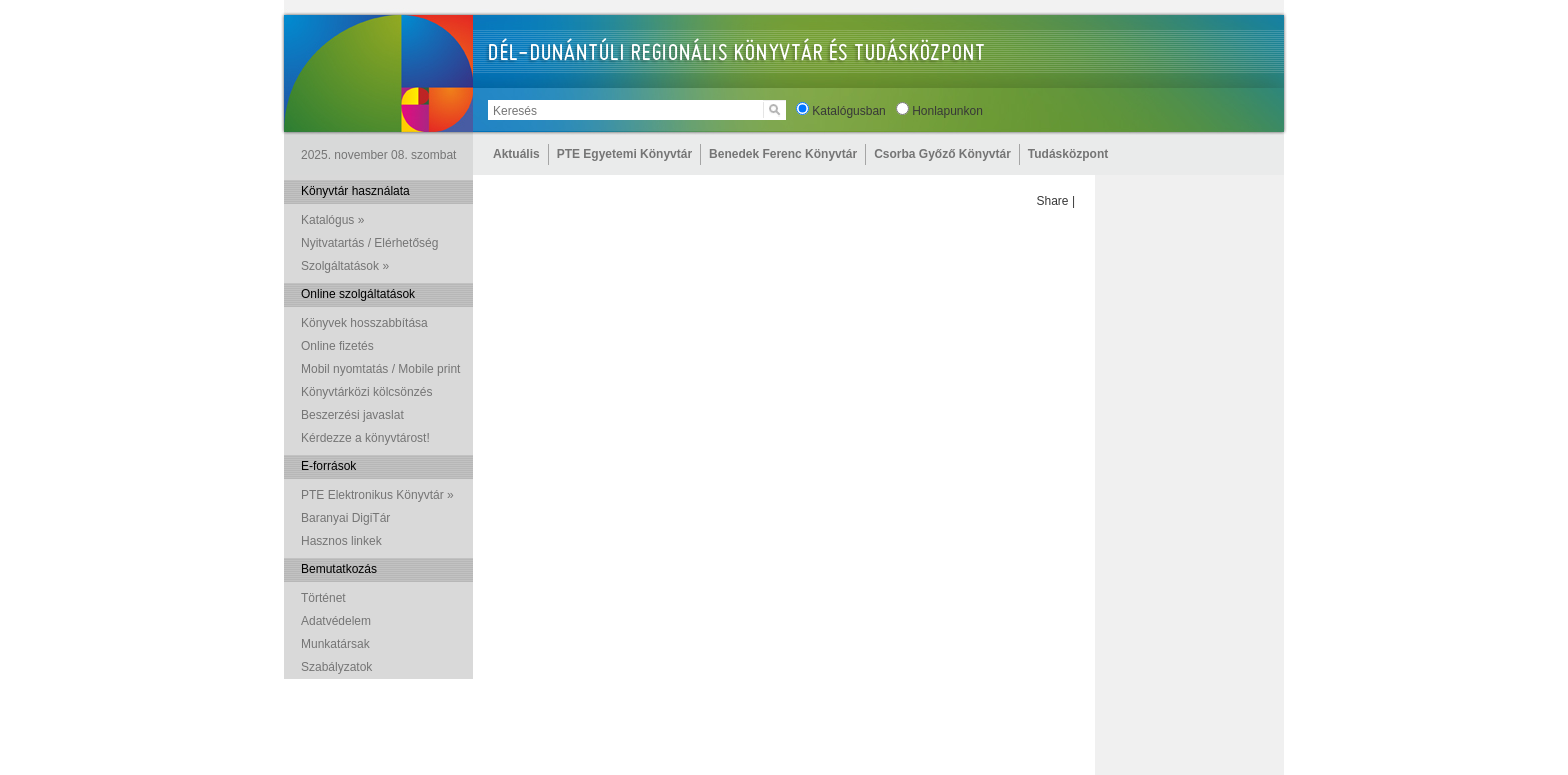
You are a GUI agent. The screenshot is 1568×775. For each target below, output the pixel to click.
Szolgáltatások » (345, 266)
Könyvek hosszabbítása (364, 323)
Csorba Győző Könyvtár (942, 154)
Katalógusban (848, 111)
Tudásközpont (1068, 154)
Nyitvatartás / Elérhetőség (369, 243)
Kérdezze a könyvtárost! (365, 438)
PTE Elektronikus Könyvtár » (377, 495)
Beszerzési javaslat (352, 415)
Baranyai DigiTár (345, 518)
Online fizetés (337, 346)
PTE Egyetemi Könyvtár (624, 154)
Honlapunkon (947, 111)
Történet (323, 598)
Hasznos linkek (341, 541)
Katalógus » (332, 220)
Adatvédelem (336, 621)
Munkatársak (335, 644)
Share (1053, 201)
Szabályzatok (336, 667)
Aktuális (516, 154)
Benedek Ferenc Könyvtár (783, 154)
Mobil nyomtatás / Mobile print (380, 369)
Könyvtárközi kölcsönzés (366, 392)
